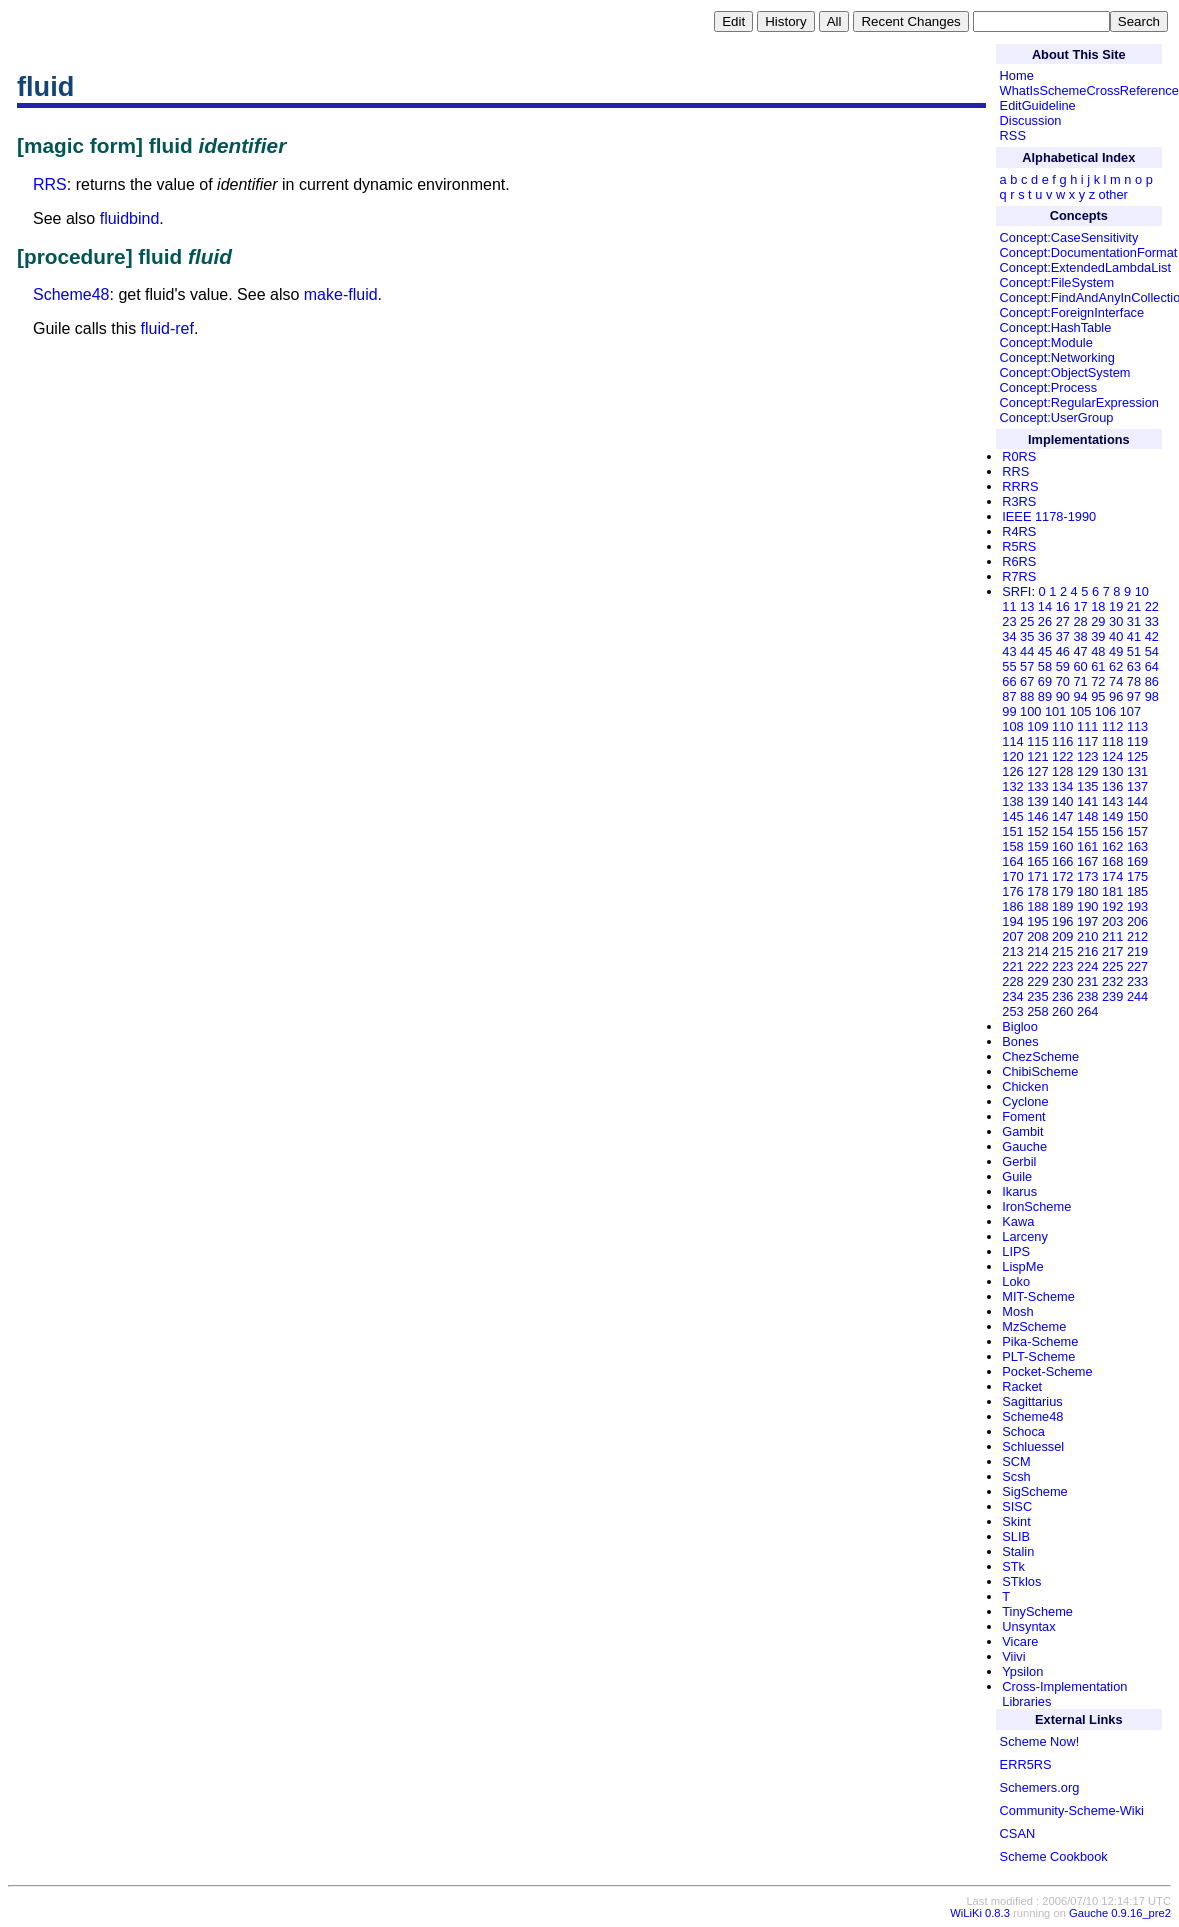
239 (1112, 996)
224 (1087, 966)
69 (1045, 681)
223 (1062, 966)
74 (1116, 681)
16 (1063, 606)
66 (1009, 681)
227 (1137, 966)
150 (1137, 816)
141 (1087, 801)
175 (1137, 876)
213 (1012, 951)
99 (1009, 711)
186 (1012, 906)
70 (1063, 681)
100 (1030, 711)
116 (1062, 741)
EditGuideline (1038, 105)
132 (1012, 786)
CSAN (1018, 1833)
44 (1027, 651)
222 (1037, 966)
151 (1012, 831)
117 (1087, 741)
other (1113, 194)
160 (1062, 846)
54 (1152, 651)
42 (1152, 636)
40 (1116, 636)
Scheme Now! (1040, 1741)
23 (1009, 621)
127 (1037, 771)
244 (1137, 996)
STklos (1021, 1581)
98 (1152, 696)
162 (1112, 846)
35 (1027, 636)
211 (1112, 936)
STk (1013, 1566)
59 (1063, 666)
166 (1062, 861)
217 (1112, 951)
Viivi (1013, 1656)
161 (1087, 846)
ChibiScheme (1040, 1071)
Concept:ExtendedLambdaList (1085, 267)
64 (1152, 666)
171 (1037, 876)
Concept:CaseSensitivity (1069, 237)
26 (1045, 621)
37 (1063, 636)
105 (1080, 711)
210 (1087, 936)
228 (1012, 981)
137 (1137, 786)
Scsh (1016, 1476)
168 (1112, 861)
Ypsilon (1022, 1671)
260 (1062, 1011)
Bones (1020, 1041)
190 (1087, 906)
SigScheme (1034, 1491)
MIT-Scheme (1038, 1296)
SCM (1016, 1461)
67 (1027, 681)
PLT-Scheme (1038, 1356)
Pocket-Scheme (1047, 1371)
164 (1012, 861)
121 (1037, 756)
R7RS (1019, 576)
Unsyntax (1028, 1626)
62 (1116, 666)
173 (1087, 876)
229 (1037, 981)
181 (1112, 891)
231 (1087, 981)
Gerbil (1019, 1161)
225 (1112, 966)
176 (1012, 891)
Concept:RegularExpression (1079, 402)
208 (1037, 936)
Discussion (1031, 120)
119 (1137, 741)
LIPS (1016, 1251)
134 (1062, 786)
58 (1045, 666)
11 (1009, 606)
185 (1137, 891)
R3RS (1019, 501)
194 (1012, 921)
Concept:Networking (1057, 357)
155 (1087, 831)
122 (1062, 756)
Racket (1022, 1386)
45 (1045, 651)
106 (1105, 711)
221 (1012, 966)
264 (1087, 1011)
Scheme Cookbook (1054, 1856)
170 (1012, 876)
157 (1137, 831)
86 (1152, 681)
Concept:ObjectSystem (1065, 372)
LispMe (1022, 1266)
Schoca (1023, 1431)
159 (1037, 846)
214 (1037, 951)
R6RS (1019, 561)
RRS (50, 184)
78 (1134, 681)
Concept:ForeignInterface (1072, 312)
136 (1112, 786)
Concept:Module (1046, 342)
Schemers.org (1040, 1787)
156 (1112, 831)
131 (1137, 771)
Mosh (1017, 1311)
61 (1098, 666)
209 (1062, 936)
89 (1045, 696)
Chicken (1025, 1086)
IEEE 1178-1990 (1049, 516)
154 (1062, 831)
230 (1062, 981)
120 (1012, 756)
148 (1087, 816)
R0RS (1019, 456)
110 (1062, 726)
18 (1098, 606)
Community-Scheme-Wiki (1072, 1810)
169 (1137, 861)
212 (1137, 936)
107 (1130, 711)
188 (1037, 906)
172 (1062, 876)
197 (1087, 921)
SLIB (1016, 1536)
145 (1012, 816)
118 (1112, 741)
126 (1012, 771)
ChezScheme (1040, 1056)
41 (1134, 636)
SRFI (1016, 591)
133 (1037, 786)
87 (1009, 696)
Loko (1016, 1281)
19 (1116, 606)
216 (1087, 951)
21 (1134, 606)
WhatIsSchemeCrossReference (1089, 90)
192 (1112, 906)
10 (1142, 591)
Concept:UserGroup (1057, 417)
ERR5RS (1026, 1764)
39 (1098, 636)
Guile (1017, 1176)
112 (1112, 726)
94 (1080, 696)
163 (1137, 846)
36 (1045, 636)
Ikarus (1019, 1191)
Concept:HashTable (1056, 327)
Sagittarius (1032, 1401)
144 (1137, 801)
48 (1098, 651)
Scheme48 (71, 294)
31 (1134, 621)
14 (1045, 606)
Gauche (1024, 1146)
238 (1087, 996)
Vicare (1020, 1641)
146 (1037, 816)
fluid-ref (167, 328)
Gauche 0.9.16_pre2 (1120, 1913)
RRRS (1020, 486)
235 (1037, 996)
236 (1062, 996)
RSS (1013, 135)
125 (1137, 756)
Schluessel (1033, 1446)
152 (1037, 831)
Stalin (1018, 1551)
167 (1087, 861)
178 (1037, 891)
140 (1062, 801)
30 (1116, 621)
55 (1009, 666)
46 (1063, 651)
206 (1137, 921)
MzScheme (1034, 1326)
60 (1080, 666)
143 (1112, 801)
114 (1012, 741)
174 (1112, 876)
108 (1012, 726)
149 (1112, 816)
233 (1137, 981)
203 (1112, 921)
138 (1012, 801)
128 (1062, 771)
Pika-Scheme (1040, 1341)
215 (1062, 951)
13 (1027, 606)
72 (1098, 681)
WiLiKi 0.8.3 (980, 1913)
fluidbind (130, 218)
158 (1012, 846)
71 (1080, 681)
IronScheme (1036, 1206)
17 (1080, 606)
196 (1062, 921)
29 (1098, 621)
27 (1063, 621)
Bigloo (1020, 1026)
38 (1080, 636)
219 (1137, 951)
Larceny (1025, 1236)
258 (1037, 1011)
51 (1134, 651)
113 (1137, 726)
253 (1012, 1011)
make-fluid (341, 294)
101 (1055, 711)
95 (1098, 696)
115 (1037, 741)
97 (1134, 696)
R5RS (1019, 546)
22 (1152, 606)
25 (1027, 621)
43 (1009, 651)
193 (1137, 906)
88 (1027, 696)
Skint (1016, 1521)
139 (1037, 801)
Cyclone (1025, 1101)
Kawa (1018, 1221)
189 (1062, 906)
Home (1017, 75)
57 (1027, 666)
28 (1080, 621)
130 (1112, 771)
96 (1116, 696)
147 (1062, 816)
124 (1112, 756)
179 (1062, 891)
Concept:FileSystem (1057, 282)
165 (1037, 861)
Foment (1023, 1116)
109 (1037, 726)
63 (1134, 666)
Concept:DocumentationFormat (1089, 252)
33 (1152, 621)
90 (1063, 696)
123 (1087, 756)
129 (1087, 771)
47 (1080, 651)
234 (1012, 996)
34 (1009, 636)
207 (1012, 936)
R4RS (1019, 531)
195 (1037, 921)
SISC (1017, 1506)
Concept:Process (1048, 387)
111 (1087, 726)
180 (1087, 891)
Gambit (1022, 1131)
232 (1112, 981)
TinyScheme (1037, 1611)
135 (1087, 786)
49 (1116, 651)
